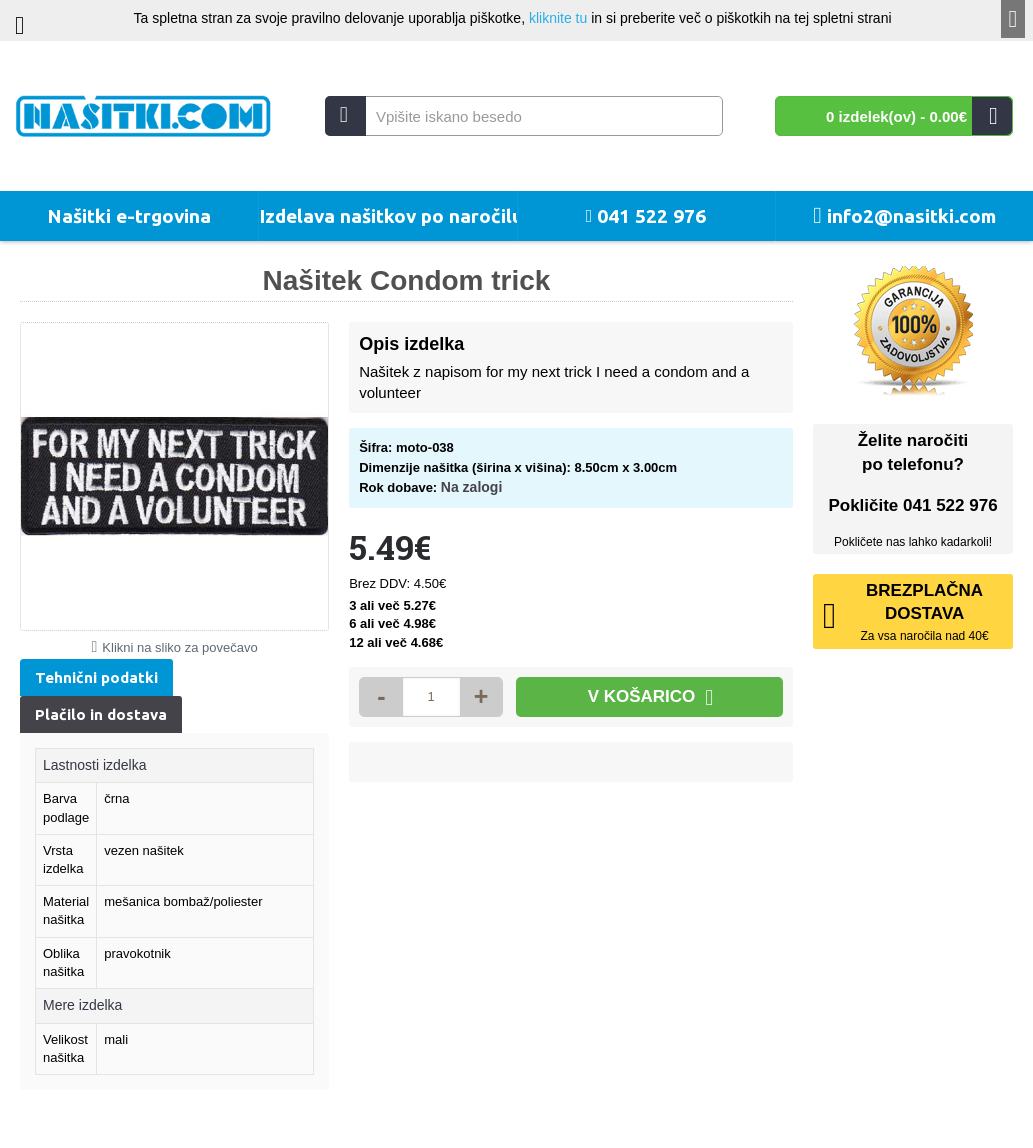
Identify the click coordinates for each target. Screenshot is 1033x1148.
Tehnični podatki (96, 677)
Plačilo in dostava (101, 714)
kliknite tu (558, 18)
